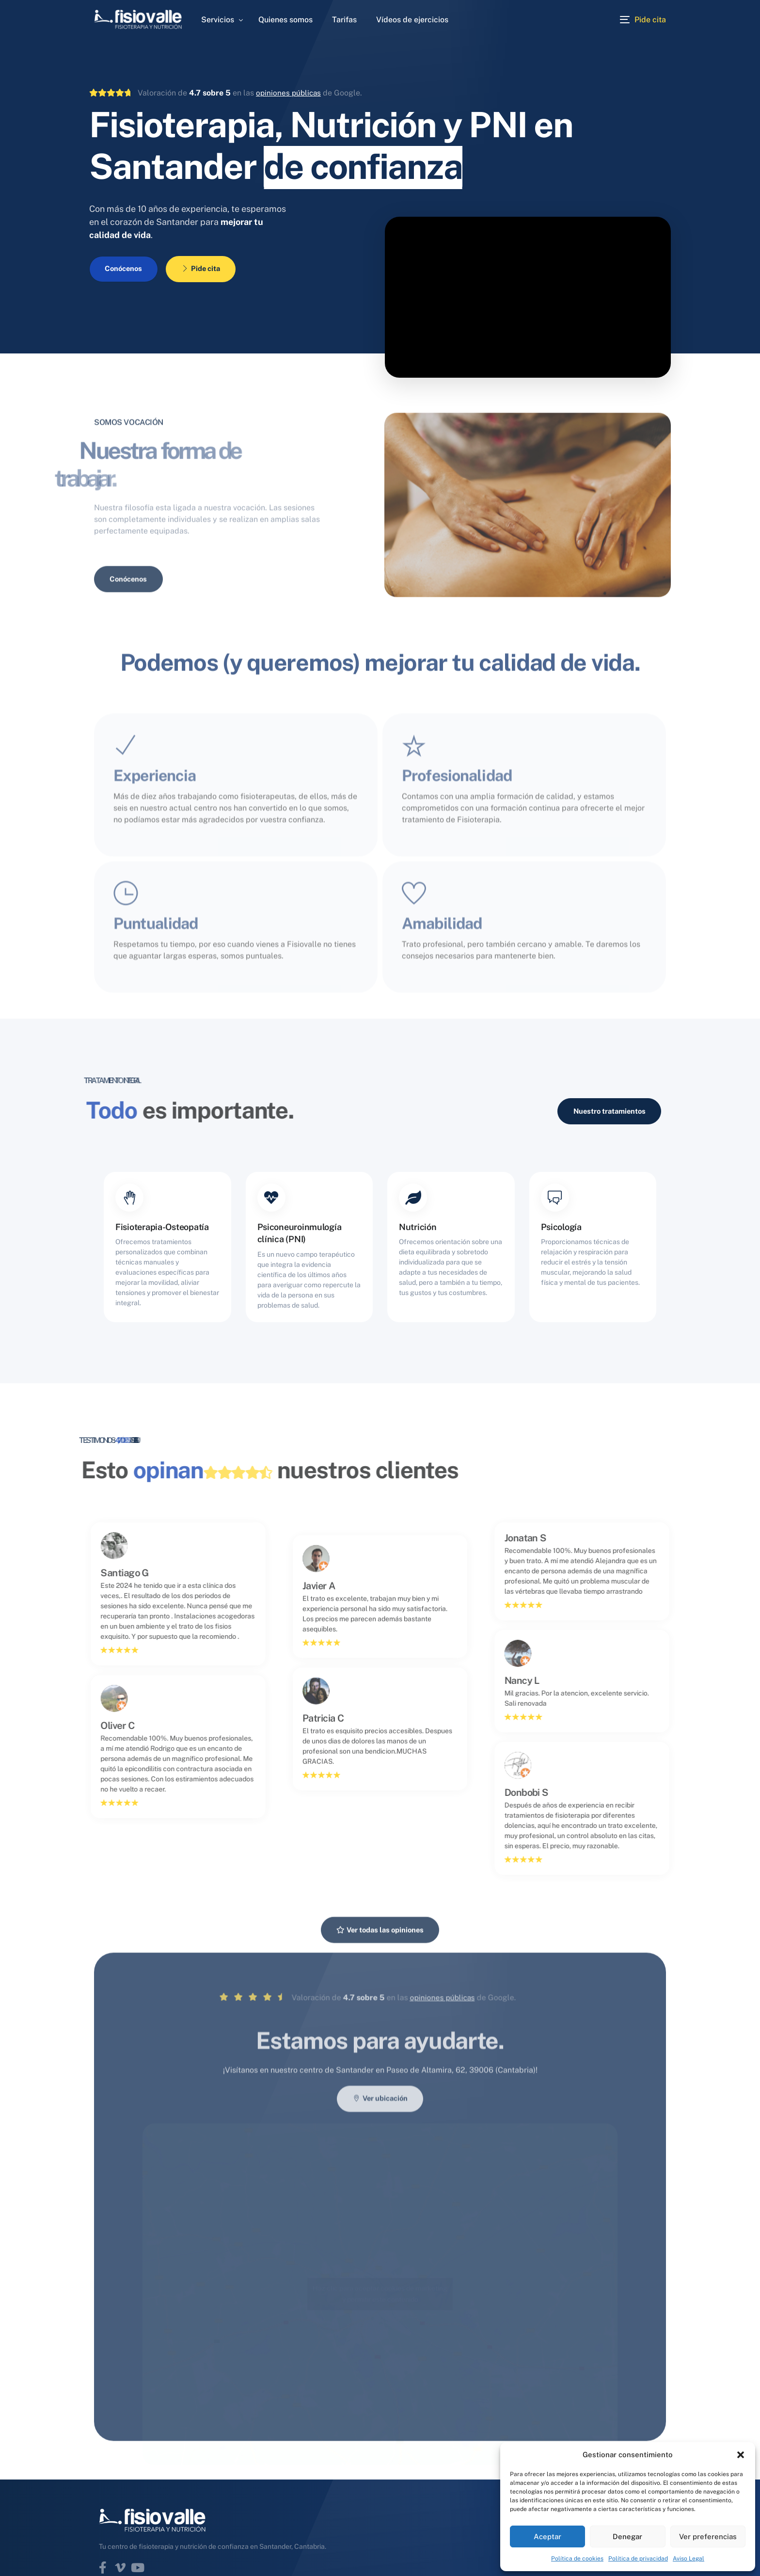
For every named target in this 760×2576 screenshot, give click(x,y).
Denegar (627, 2536)
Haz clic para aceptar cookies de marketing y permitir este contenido (380, 2423)
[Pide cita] (643, 19)
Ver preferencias (708, 2536)
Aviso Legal (688, 2558)
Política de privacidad (638, 2558)
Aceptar (547, 2536)
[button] (740, 2455)
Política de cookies (577, 2558)
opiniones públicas (289, 92)
